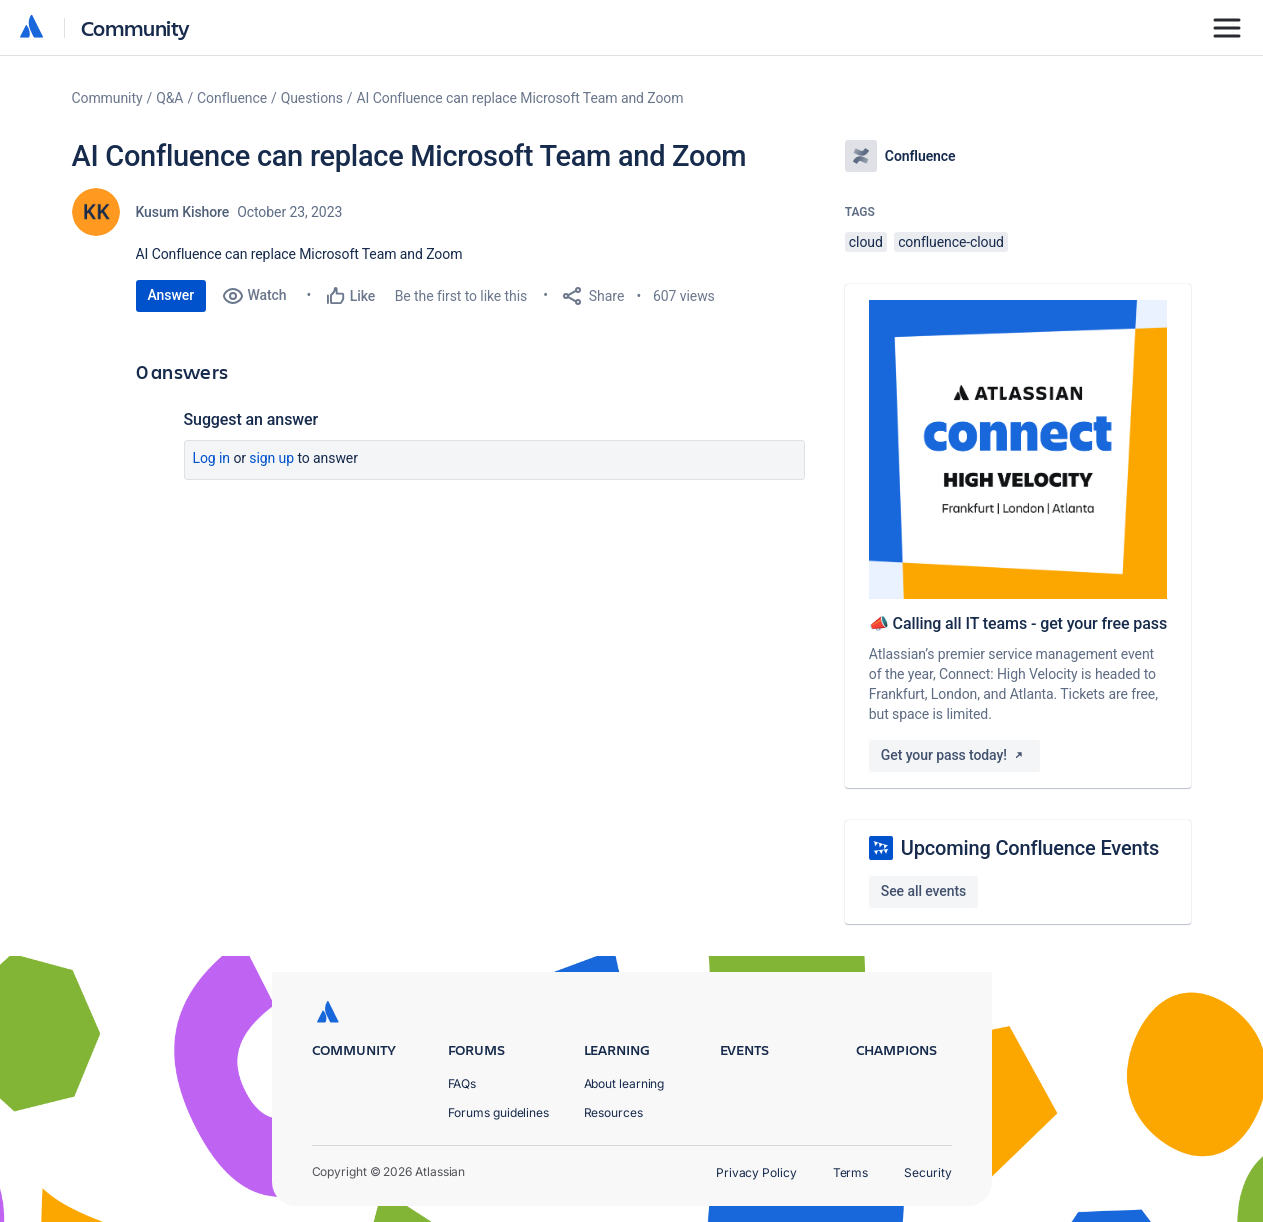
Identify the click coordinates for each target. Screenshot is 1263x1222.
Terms (851, 1172)
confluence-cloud (951, 242)
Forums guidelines (499, 1112)
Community (135, 27)
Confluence (232, 98)
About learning (624, 1083)
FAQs (462, 1083)
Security (927, 1172)
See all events (923, 891)
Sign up (271, 458)
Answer (171, 295)
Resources (613, 1112)
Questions (312, 98)
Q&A (169, 98)
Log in (212, 458)
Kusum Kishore (183, 212)
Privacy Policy (756, 1172)
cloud (866, 242)
